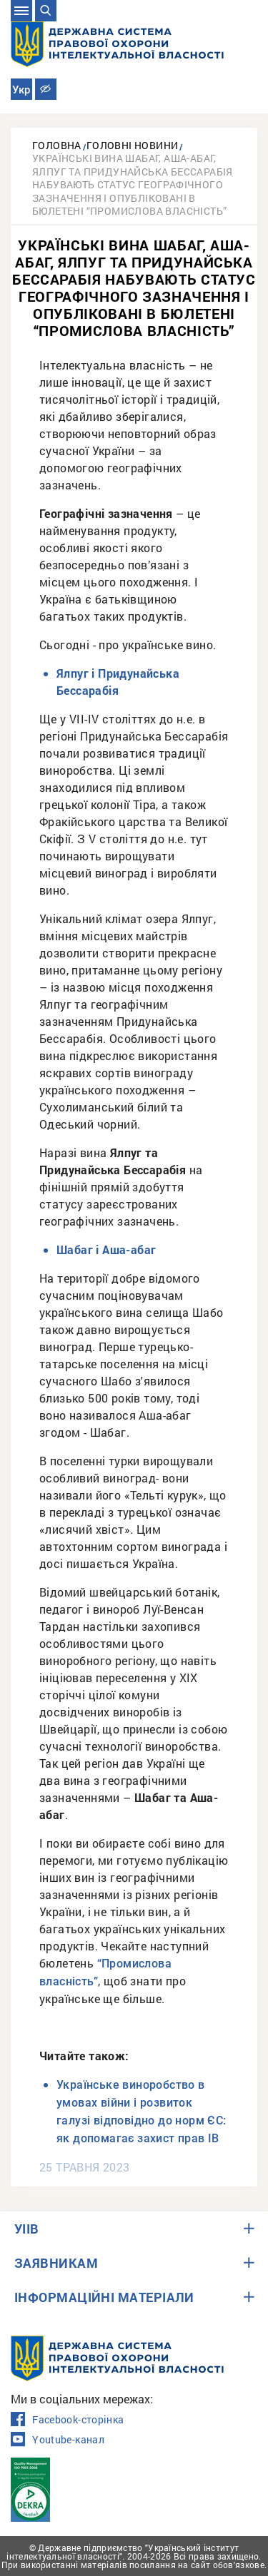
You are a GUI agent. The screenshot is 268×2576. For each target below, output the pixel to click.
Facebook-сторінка (67, 2419)
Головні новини (132, 145)
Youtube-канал (57, 2439)
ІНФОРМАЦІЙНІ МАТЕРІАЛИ (104, 2297)
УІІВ (26, 2228)
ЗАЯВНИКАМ (56, 2262)
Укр (21, 89)
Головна (56, 145)
